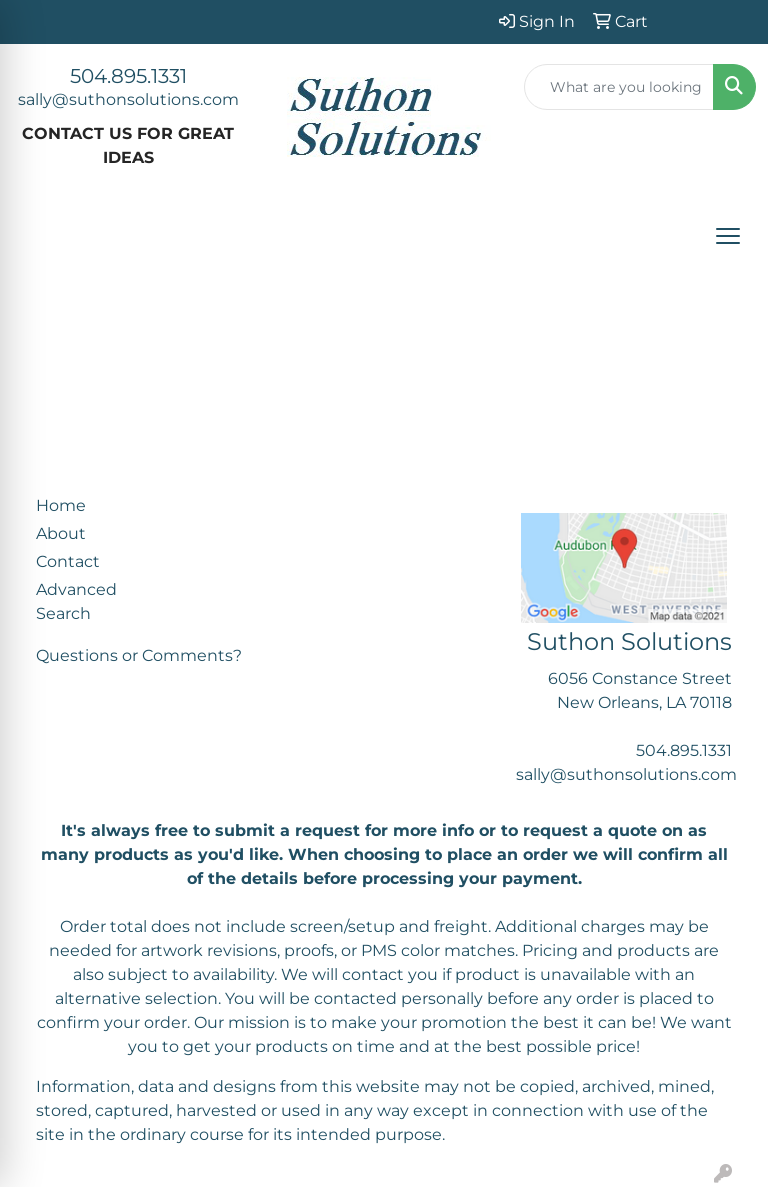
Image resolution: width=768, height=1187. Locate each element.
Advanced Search (76, 601)
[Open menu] (728, 236)
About (61, 533)
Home (61, 505)
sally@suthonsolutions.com (128, 99)
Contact (68, 561)
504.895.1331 (128, 76)
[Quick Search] (619, 87)
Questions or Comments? (139, 655)
